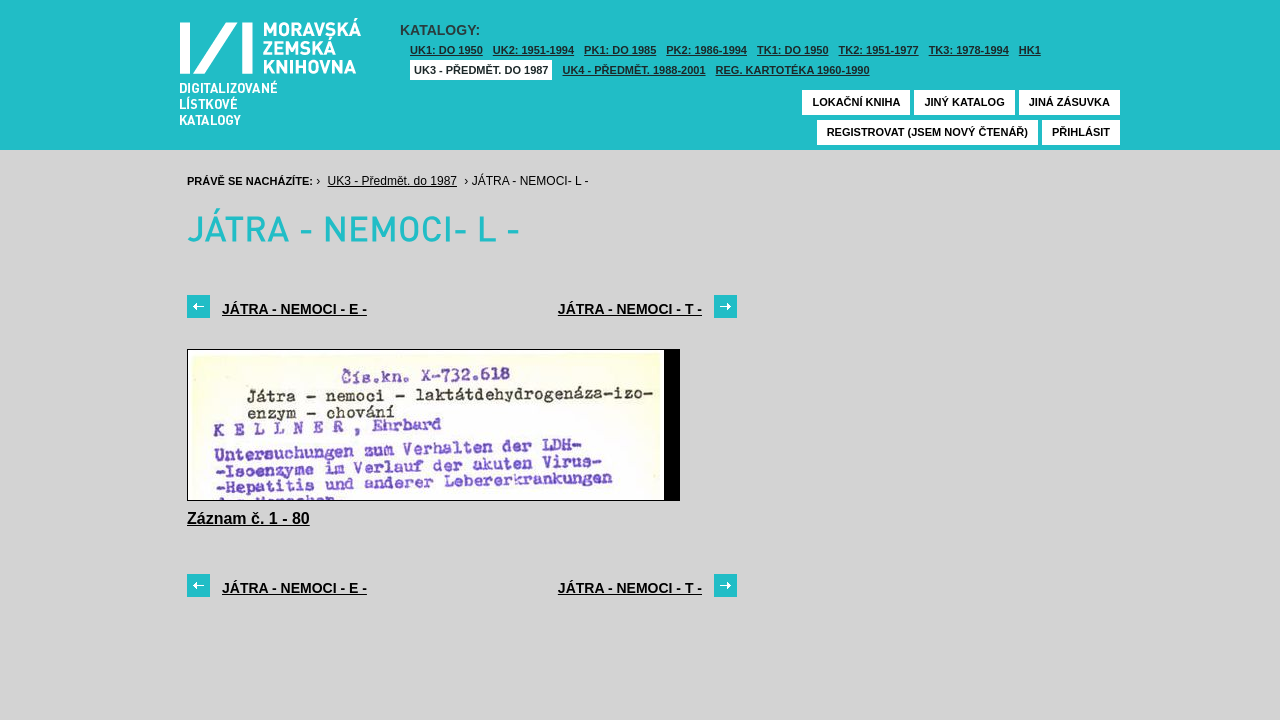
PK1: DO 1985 (620, 50)
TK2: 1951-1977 (879, 50)
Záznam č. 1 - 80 (248, 518)
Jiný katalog (964, 102)
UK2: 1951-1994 (533, 50)
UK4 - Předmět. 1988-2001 (633, 70)
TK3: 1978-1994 (969, 50)
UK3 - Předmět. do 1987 (481, 70)
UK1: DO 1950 (446, 50)
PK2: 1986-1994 (706, 50)
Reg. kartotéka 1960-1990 (793, 70)
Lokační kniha (856, 102)
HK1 (1030, 50)
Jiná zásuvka (1069, 102)
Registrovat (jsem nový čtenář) (927, 132)
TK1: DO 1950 (793, 50)
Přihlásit (1081, 132)
